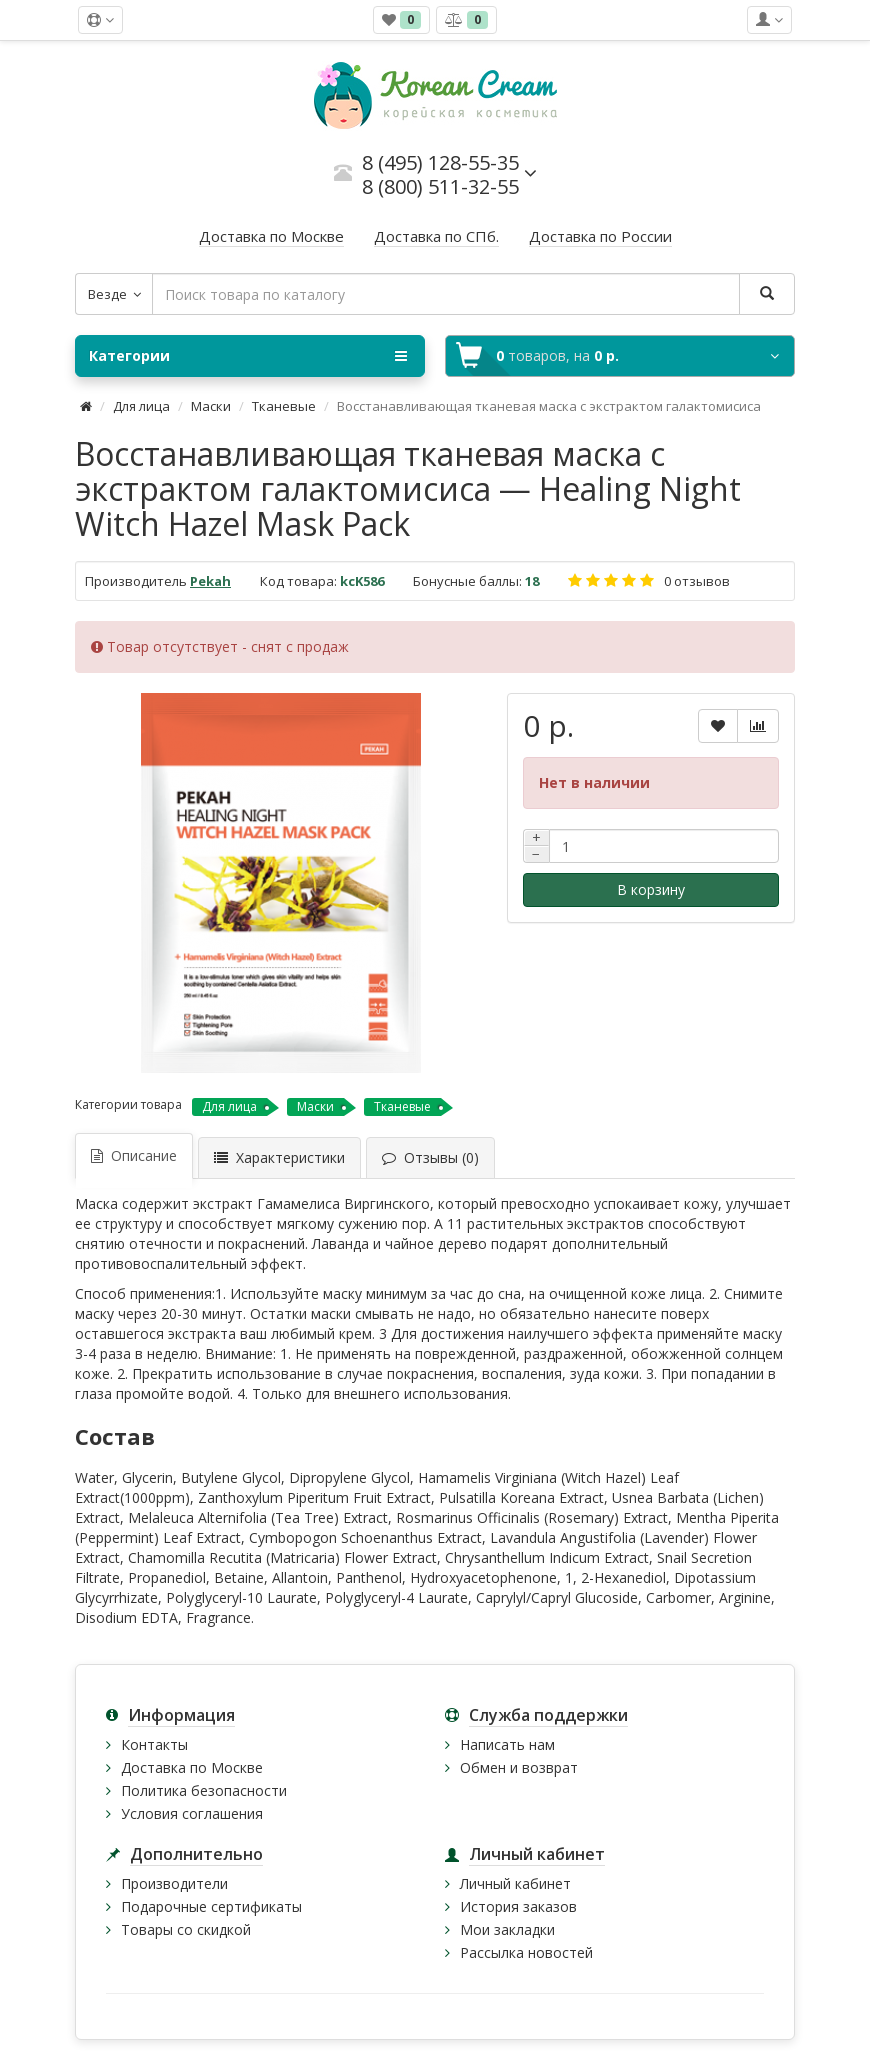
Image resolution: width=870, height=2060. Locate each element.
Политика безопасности (204, 1790)
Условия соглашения (192, 1813)
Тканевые (284, 406)
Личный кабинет (515, 1883)
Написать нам (507, 1744)
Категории (248, 356)
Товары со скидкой (186, 1929)
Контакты (154, 1744)
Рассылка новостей (526, 1952)
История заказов (518, 1906)
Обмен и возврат (519, 1767)
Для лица (141, 406)
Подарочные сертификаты (211, 1906)
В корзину (651, 889)
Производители (174, 1883)
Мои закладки (507, 1929)
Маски (211, 406)
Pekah (210, 581)
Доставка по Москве (192, 1767)
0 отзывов (697, 581)
